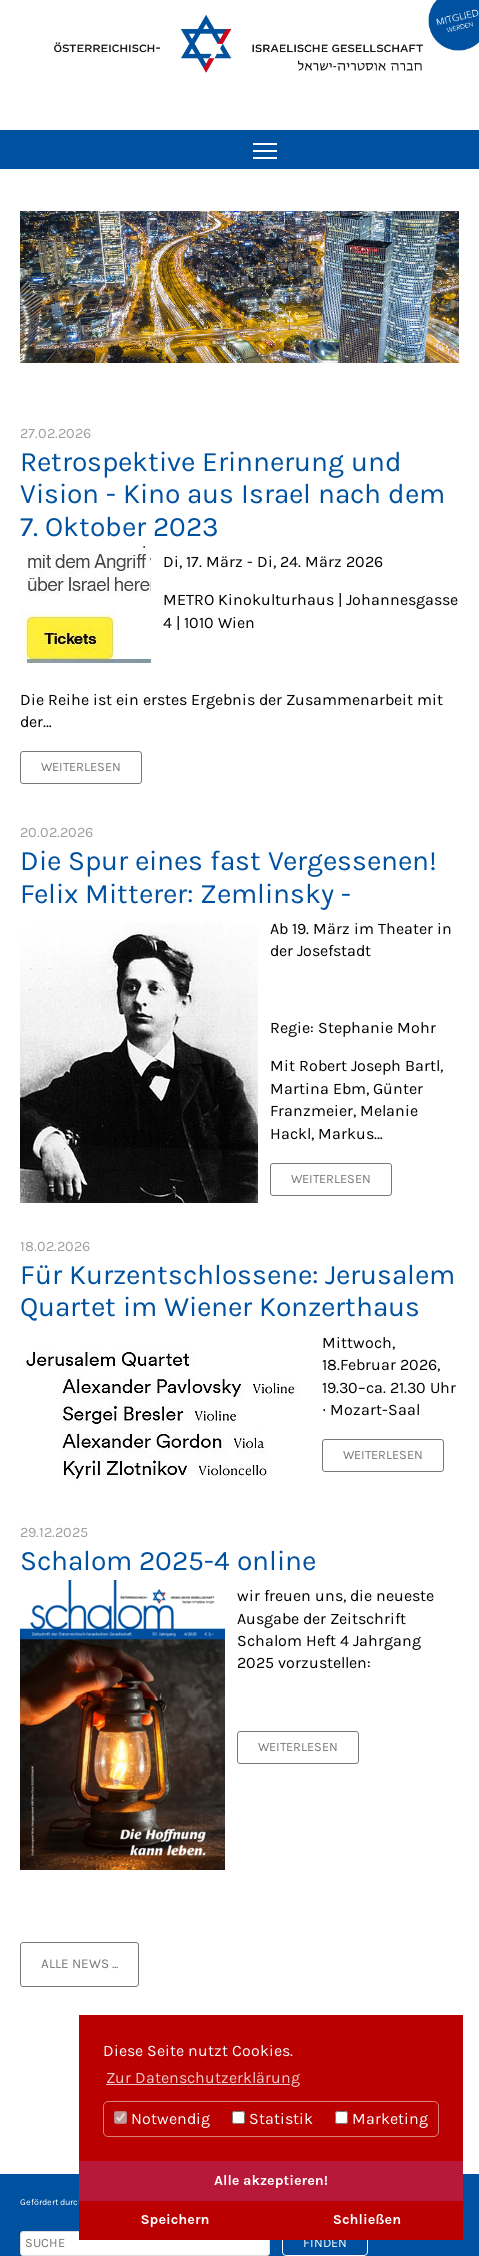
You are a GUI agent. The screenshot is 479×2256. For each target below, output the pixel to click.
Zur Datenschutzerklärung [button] (203, 2077)
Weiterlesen (81, 766)
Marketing (381, 2118)
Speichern (174, 2219)
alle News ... (79, 1963)
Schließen (367, 2219)
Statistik (272, 2118)
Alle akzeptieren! (271, 2180)
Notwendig (162, 2118)
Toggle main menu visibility (266, 144)
